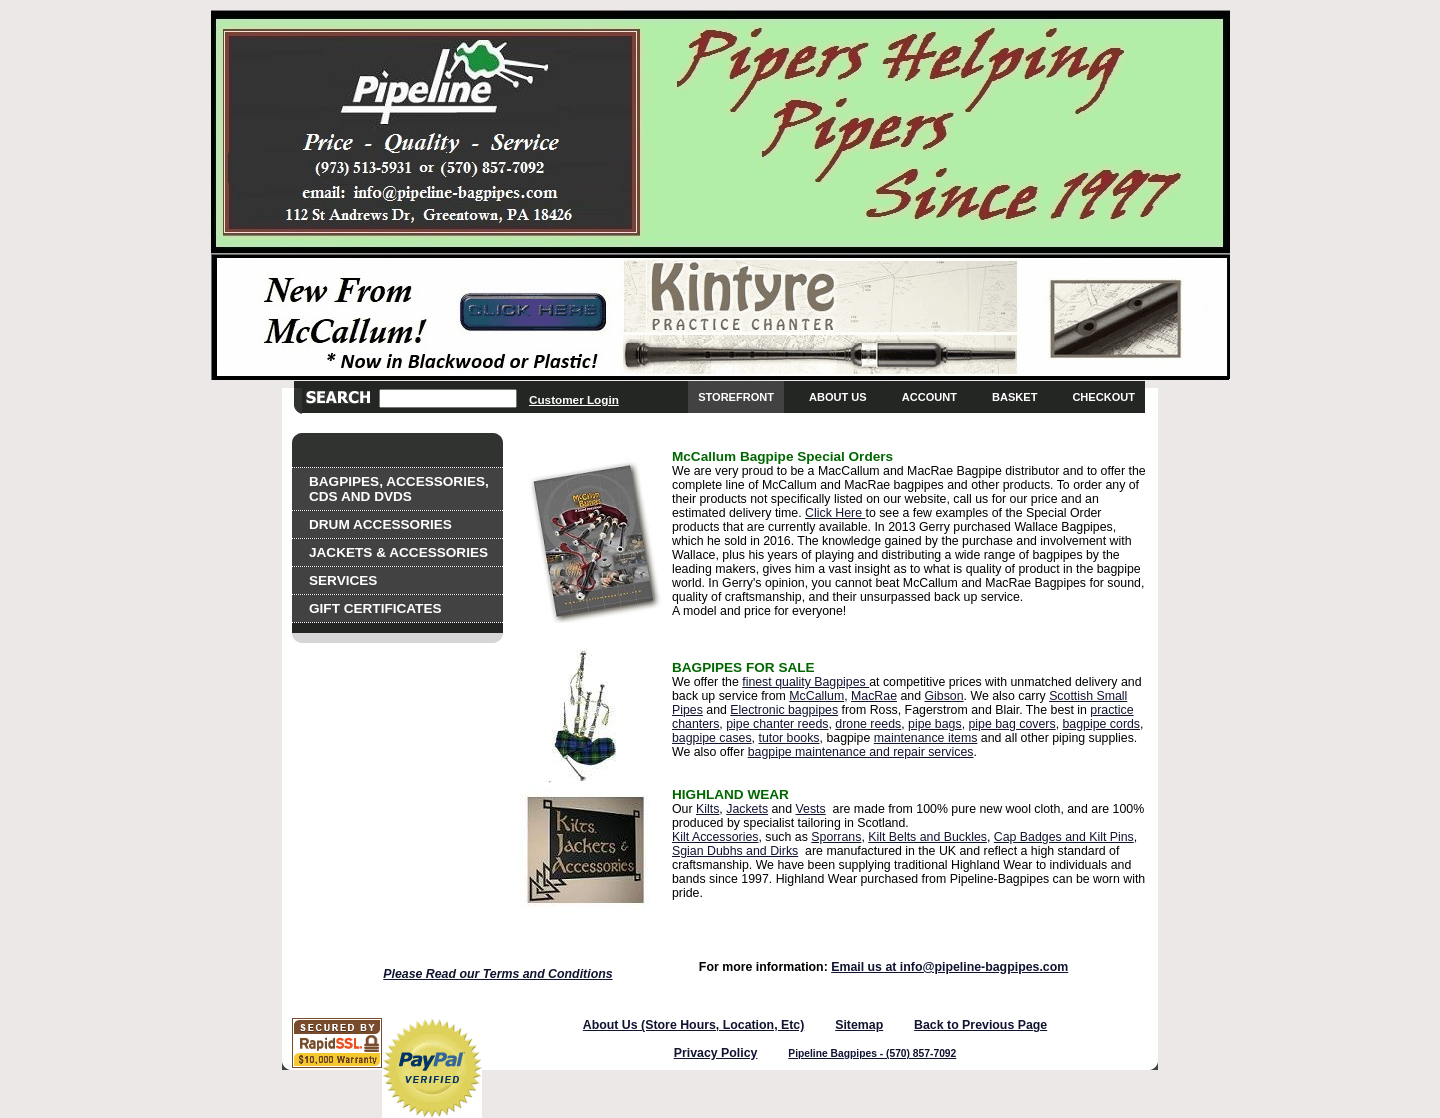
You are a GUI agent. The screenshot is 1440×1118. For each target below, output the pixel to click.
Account (929, 397)
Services (343, 580)
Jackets (747, 809)
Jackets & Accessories (398, 552)
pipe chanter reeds (777, 724)
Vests (811, 809)
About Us (838, 397)
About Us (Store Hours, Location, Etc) (694, 1025)
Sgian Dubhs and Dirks (735, 851)
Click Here (835, 513)
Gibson (943, 696)
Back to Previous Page (980, 1025)
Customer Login (574, 399)
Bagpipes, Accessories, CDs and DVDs (399, 489)
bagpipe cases (712, 738)
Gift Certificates (375, 608)
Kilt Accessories (715, 837)
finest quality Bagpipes (805, 682)
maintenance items (926, 738)
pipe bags (935, 724)
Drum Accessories (380, 524)
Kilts (707, 809)
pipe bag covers (1011, 724)
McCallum (816, 696)
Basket (1014, 397)
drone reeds (868, 724)
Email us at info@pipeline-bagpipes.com (949, 967)
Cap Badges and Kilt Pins (1064, 837)
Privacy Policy (716, 1053)
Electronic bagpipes (784, 710)
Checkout (1103, 397)
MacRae (874, 696)
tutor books (788, 738)
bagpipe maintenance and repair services (861, 752)
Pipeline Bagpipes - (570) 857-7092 (872, 1053)
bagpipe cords (1102, 724)
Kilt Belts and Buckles (927, 837)
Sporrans (836, 837)
